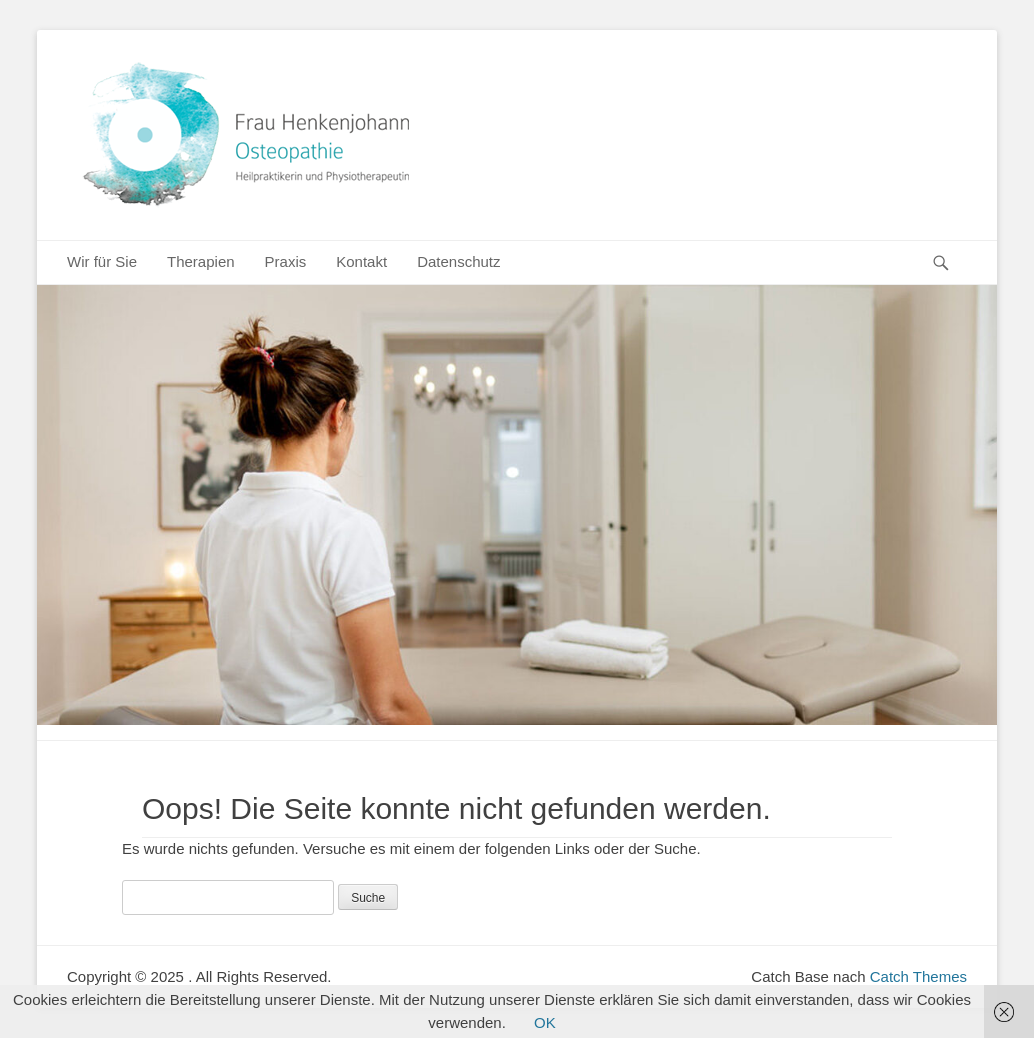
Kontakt (361, 261)
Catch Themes (918, 976)
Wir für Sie (102, 261)
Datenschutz (458, 261)
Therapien (201, 261)
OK (545, 1022)
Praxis (286, 261)
